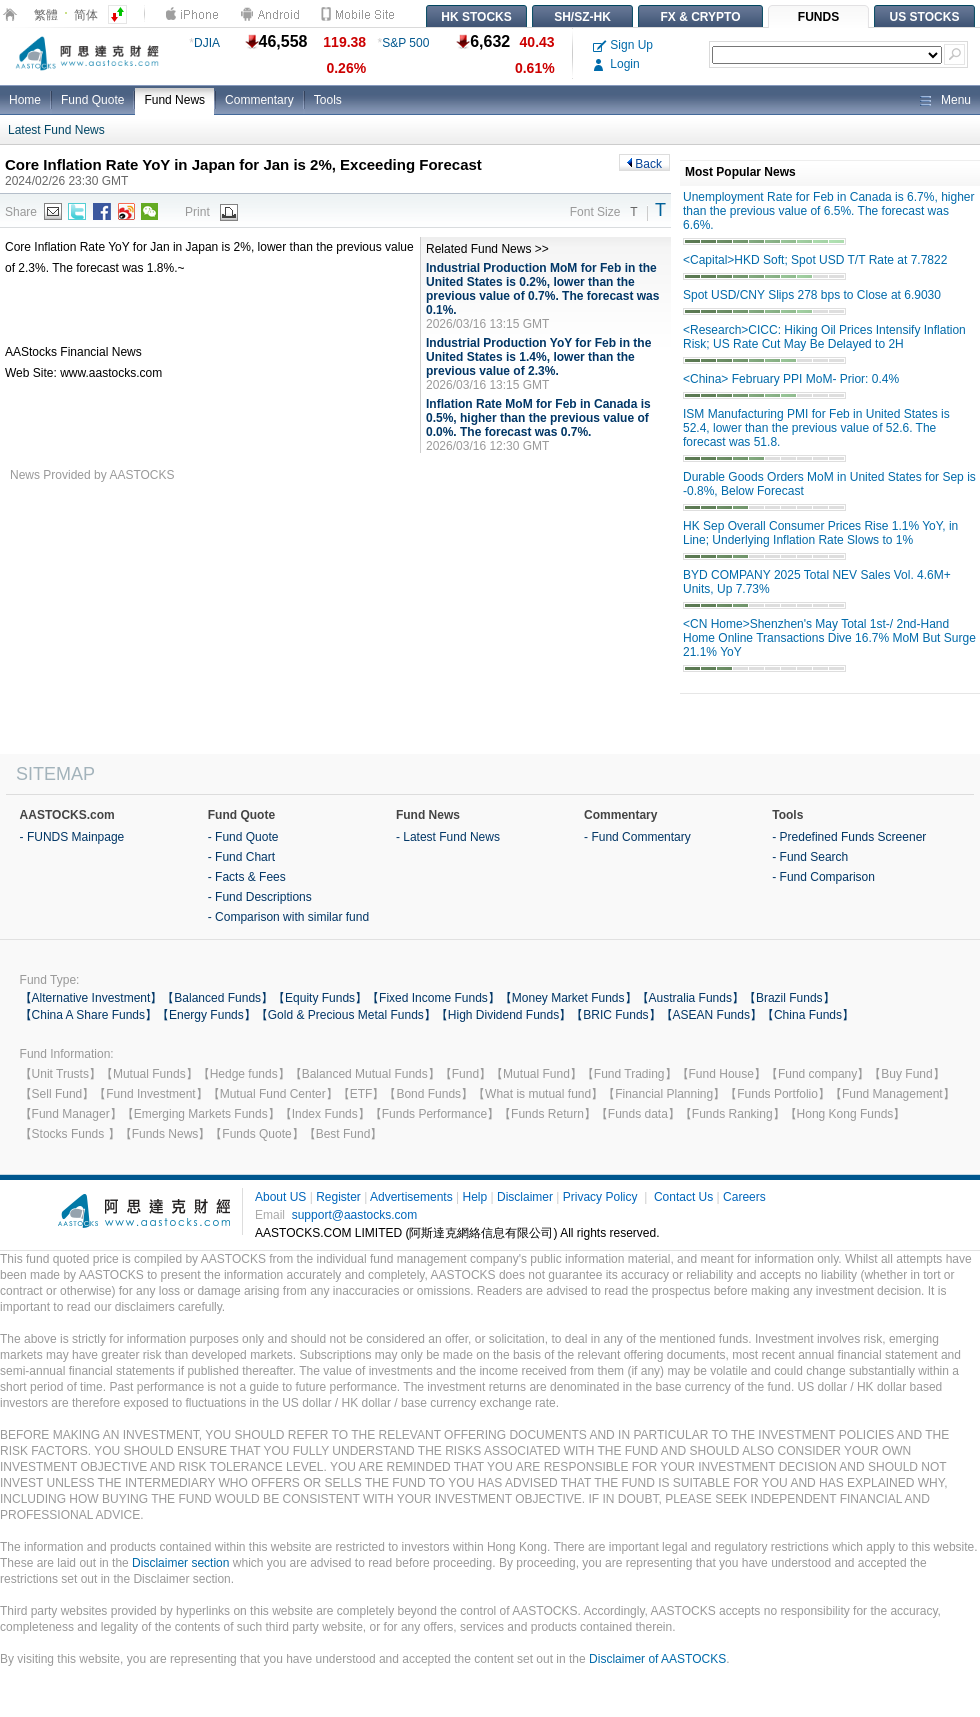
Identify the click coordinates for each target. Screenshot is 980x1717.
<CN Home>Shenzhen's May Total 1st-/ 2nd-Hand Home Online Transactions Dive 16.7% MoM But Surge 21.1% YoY (829, 638)
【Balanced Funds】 (217, 998)
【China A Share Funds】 (88, 1015)
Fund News (174, 100)
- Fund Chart (241, 857)
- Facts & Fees (247, 877)
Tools (328, 100)
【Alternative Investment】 (91, 998)
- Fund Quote (243, 837)
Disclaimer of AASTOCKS (657, 1659)
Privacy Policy (600, 1197)
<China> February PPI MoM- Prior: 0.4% (791, 379)
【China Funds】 (808, 1015)
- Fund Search (810, 857)
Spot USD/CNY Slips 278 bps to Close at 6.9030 (812, 295)
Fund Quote (92, 100)
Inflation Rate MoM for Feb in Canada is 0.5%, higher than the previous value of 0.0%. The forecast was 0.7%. (538, 418)
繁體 (46, 15)
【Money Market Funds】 (568, 998)
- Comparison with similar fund (288, 917)
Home (25, 100)
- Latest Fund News (448, 837)
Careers (744, 1197)
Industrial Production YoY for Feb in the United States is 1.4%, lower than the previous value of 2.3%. (538, 357)
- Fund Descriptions (260, 897)
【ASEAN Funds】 (711, 1015)
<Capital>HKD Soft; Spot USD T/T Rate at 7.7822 (815, 260)
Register (338, 1197)
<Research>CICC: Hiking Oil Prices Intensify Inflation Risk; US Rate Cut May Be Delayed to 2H (824, 337)
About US (280, 1197)
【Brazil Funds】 (789, 998)
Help (474, 1197)
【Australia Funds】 (690, 998)
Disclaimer (525, 1197)
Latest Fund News (56, 130)
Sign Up (623, 45)
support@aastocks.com (355, 1215)
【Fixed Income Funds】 (433, 998)
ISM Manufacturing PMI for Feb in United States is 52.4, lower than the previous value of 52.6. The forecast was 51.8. (816, 428)
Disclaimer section (180, 1563)
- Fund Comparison (823, 877)
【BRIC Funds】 (615, 1015)
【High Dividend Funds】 (503, 1015)
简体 (86, 15)
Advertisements (411, 1197)
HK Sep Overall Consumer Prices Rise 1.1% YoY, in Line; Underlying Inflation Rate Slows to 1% (820, 533)
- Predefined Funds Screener (849, 837)
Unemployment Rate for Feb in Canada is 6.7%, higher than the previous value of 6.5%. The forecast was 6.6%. (829, 211)
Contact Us (683, 1197)
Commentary (259, 100)
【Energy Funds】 (206, 1015)
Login (616, 64)
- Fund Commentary (637, 837)
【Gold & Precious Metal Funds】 (346, 1015)
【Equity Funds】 (320, 998)
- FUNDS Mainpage (72, 837)
